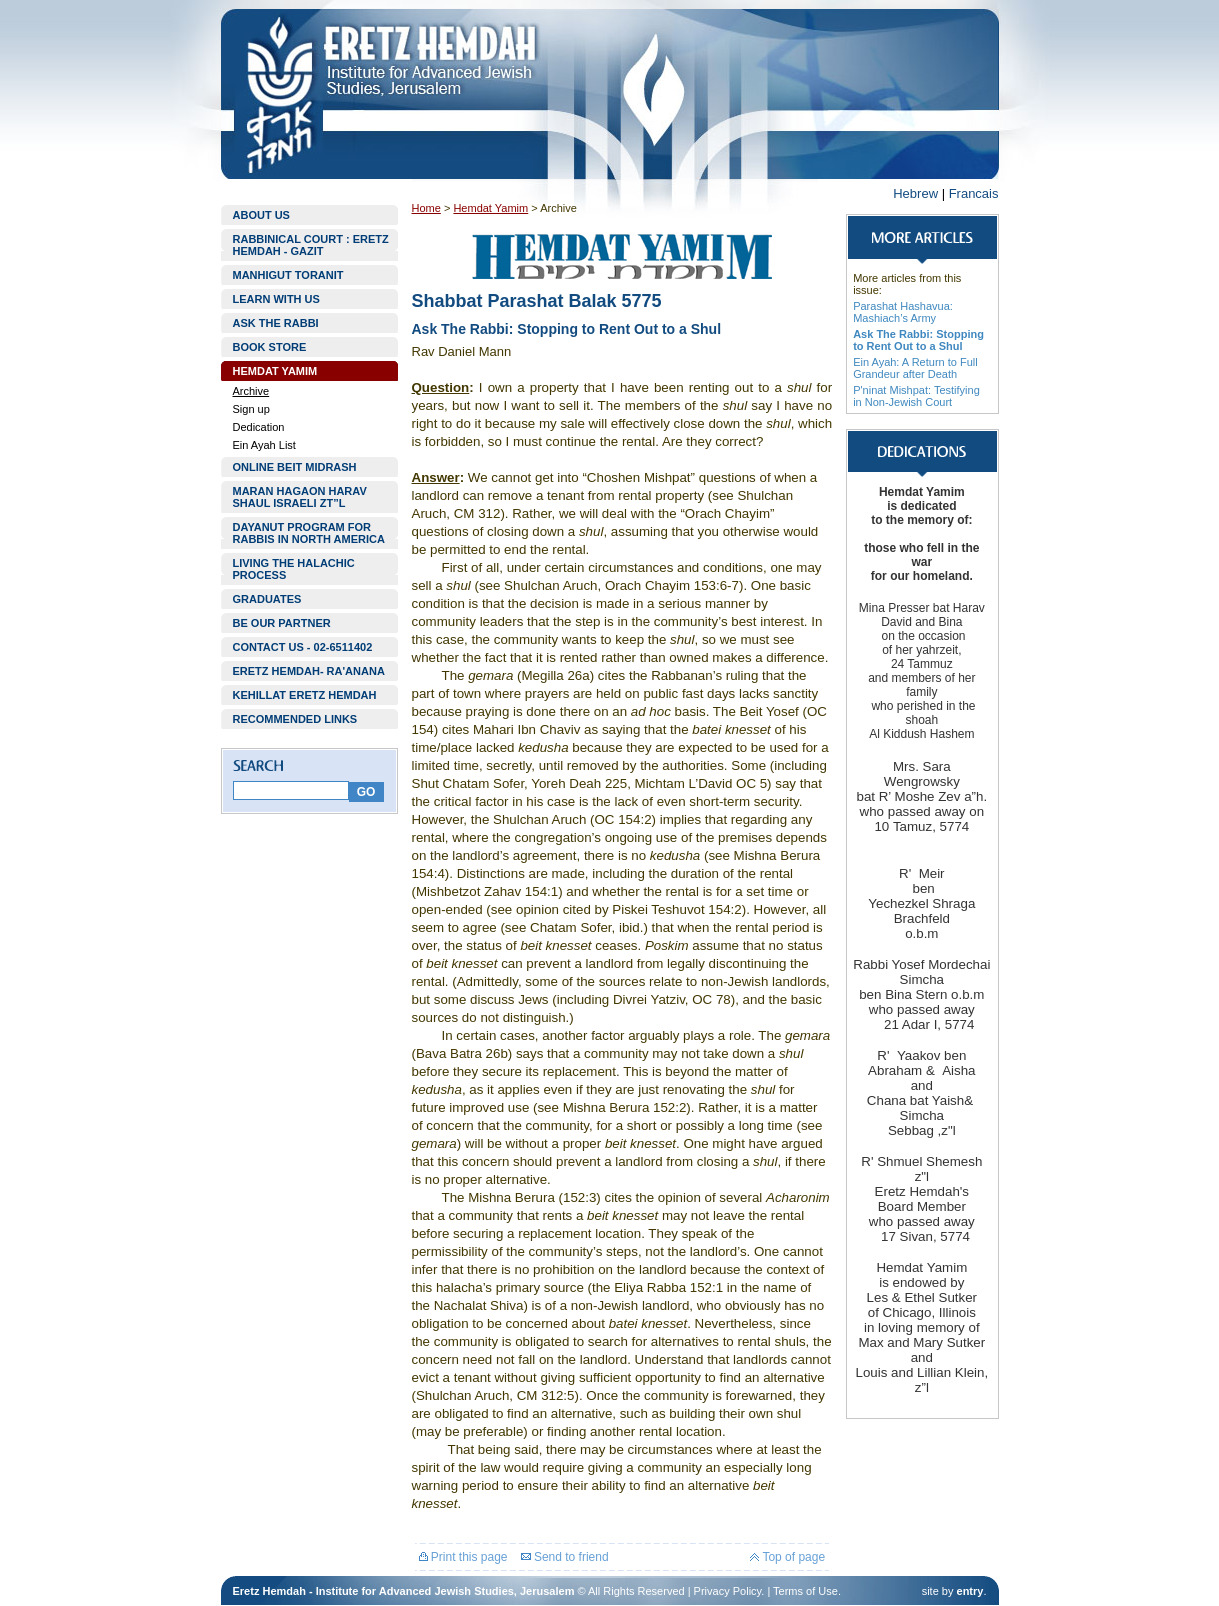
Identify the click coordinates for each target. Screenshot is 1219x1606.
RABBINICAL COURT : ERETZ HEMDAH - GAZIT (311, 245)
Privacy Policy (728, 1591)
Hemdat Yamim (490, 208)
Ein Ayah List (264, 445)
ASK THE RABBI (276, 323)
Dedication (259, 427)
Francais (974, 193)
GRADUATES (267, 599)
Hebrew (915, 193)
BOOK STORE (270, 347)
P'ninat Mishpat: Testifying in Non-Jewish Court (916, 396)
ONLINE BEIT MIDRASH (295, 467)
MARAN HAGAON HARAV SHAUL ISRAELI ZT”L (300, 497)
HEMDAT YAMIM (275, 371)
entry (970, 1591)
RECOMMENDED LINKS (295, 719)
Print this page (463, 1557)
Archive (251, 391)
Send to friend (565, 1557)
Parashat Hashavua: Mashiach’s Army (903, 312)
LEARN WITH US (276, 299)
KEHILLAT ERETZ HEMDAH (305, 695)
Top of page (787, 1557)
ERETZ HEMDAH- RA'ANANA (309, 671)
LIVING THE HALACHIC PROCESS (294, 569)
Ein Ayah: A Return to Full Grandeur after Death (915, 368)
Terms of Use (805, 1591)
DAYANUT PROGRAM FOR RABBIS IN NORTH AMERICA (309, 533)
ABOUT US (261, 215)
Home (426, 208)
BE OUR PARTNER (282, 623)
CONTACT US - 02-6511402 (303, 647)
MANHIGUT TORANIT (288, 275)
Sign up (251, 409)
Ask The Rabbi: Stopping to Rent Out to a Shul (918, 340)
